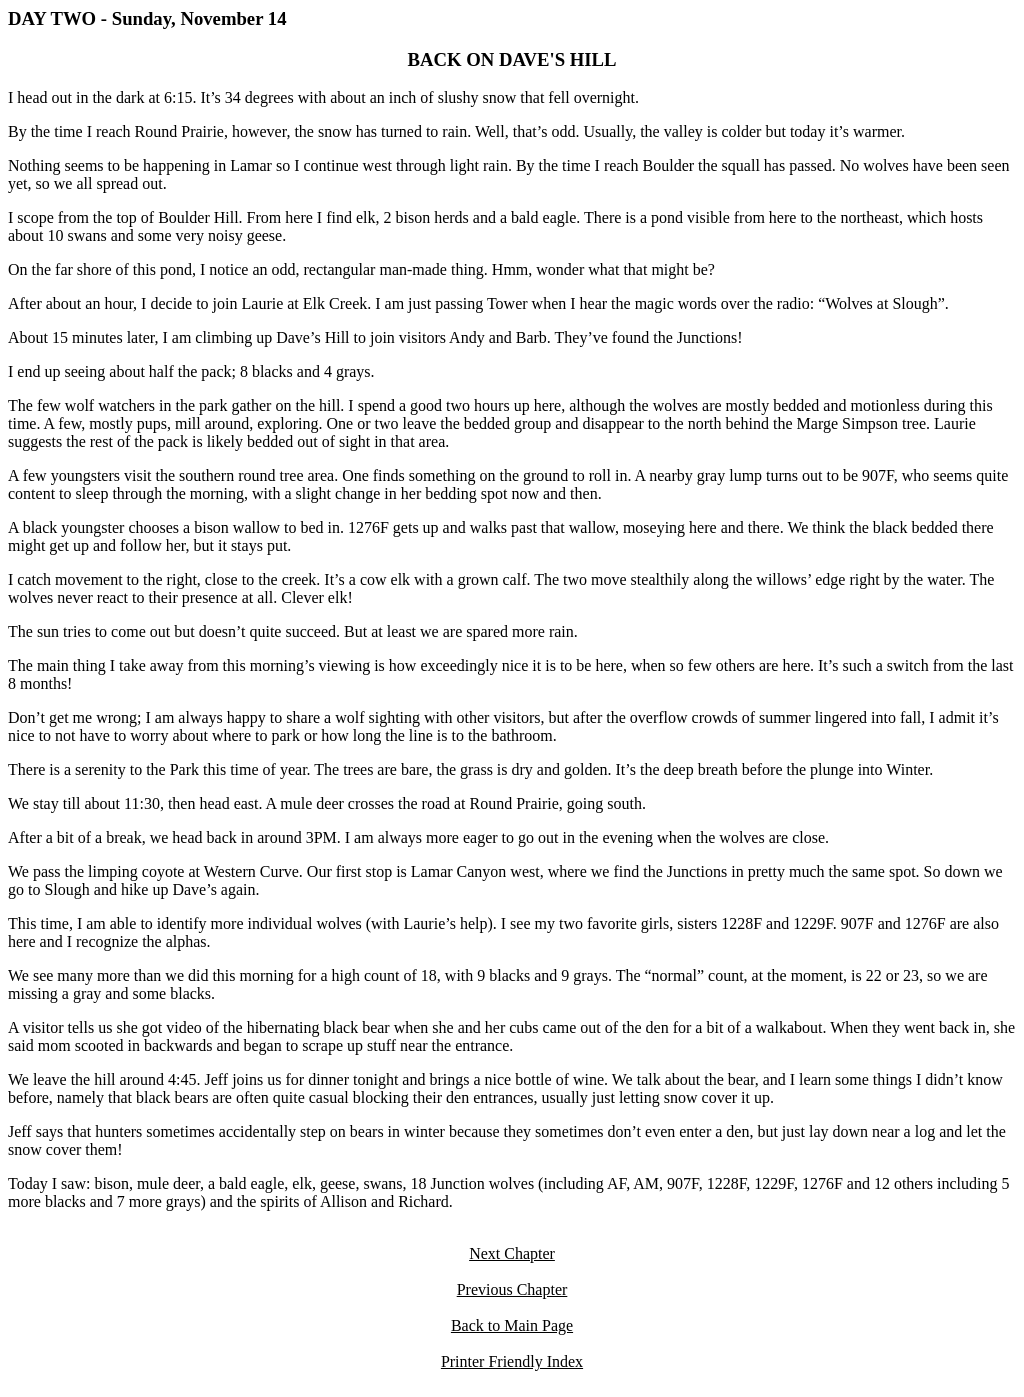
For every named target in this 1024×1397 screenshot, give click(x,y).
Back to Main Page (512, 1325)
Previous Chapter (512, 1289)
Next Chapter (512, 1253)
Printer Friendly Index (512, 1361)
